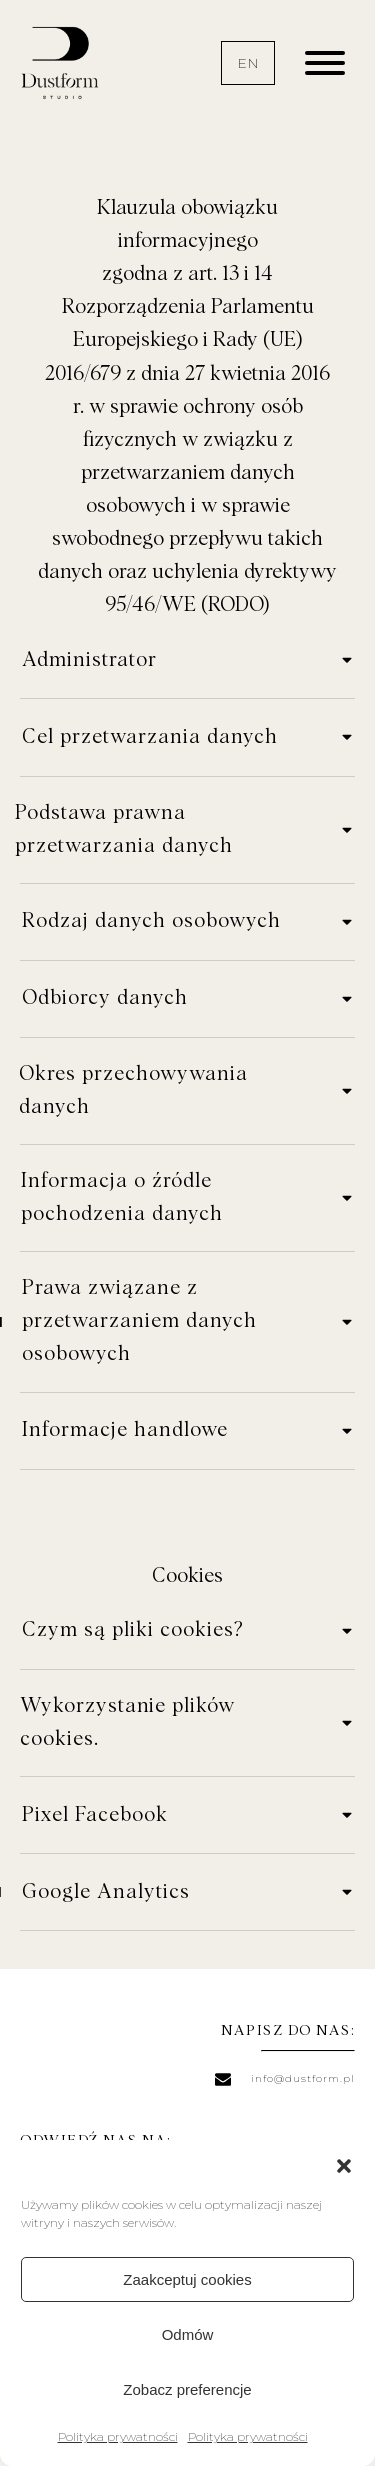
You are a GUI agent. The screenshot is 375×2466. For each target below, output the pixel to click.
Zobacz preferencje (187, 2389)
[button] (344, 2166)
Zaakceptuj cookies (187, 2279)
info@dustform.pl (303, 2078)
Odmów (188, 2334)
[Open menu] (325, 63)
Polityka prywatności (118, 2436)
